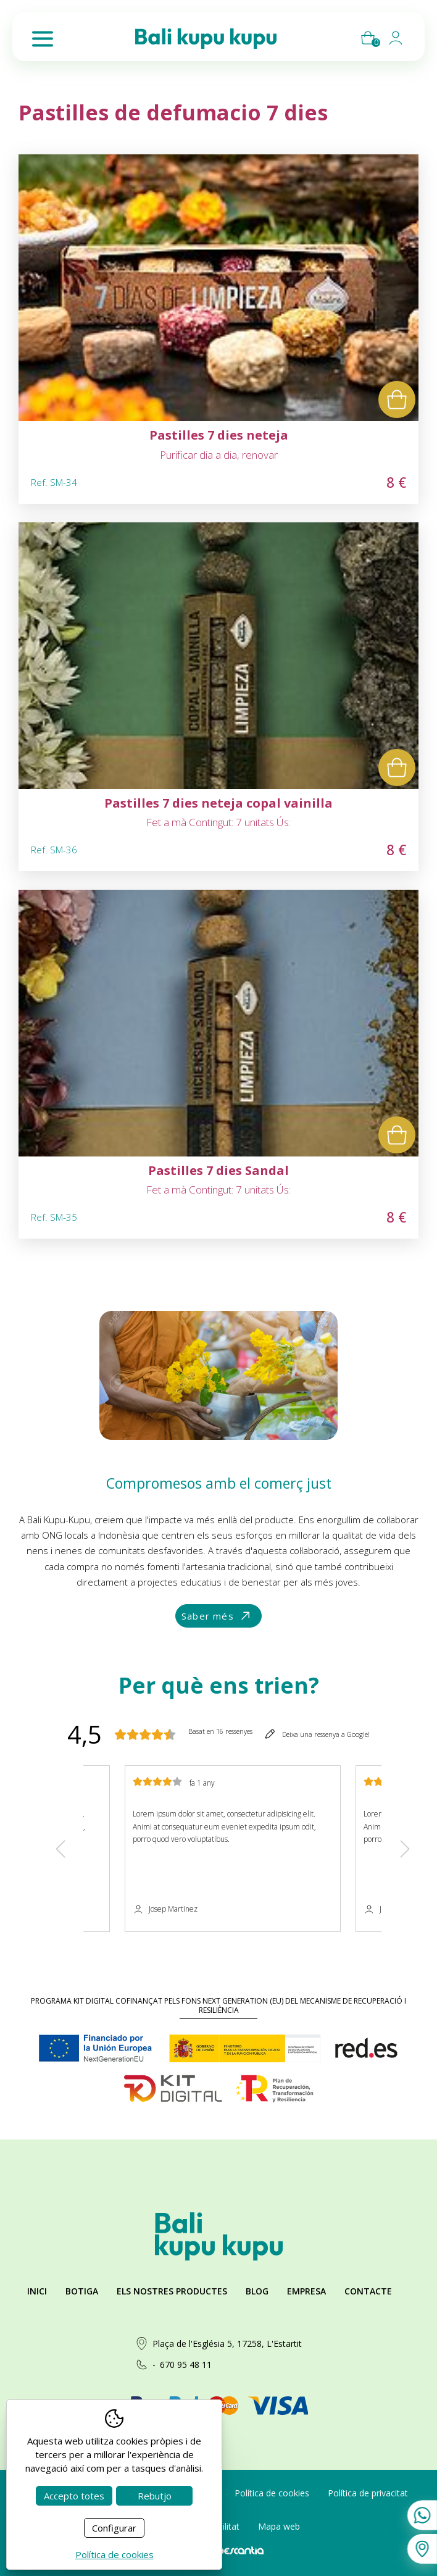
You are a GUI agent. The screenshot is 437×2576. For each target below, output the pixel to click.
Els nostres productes (172, 2291)
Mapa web (279, 2526)
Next (404, 1849)
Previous (60, 1849)
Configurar (114, 2528)
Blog (257, 2291)
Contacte (368, 2291)
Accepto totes (74, 2496)
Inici (37, 2291)
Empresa (306, 2291)
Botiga (81, 2291)
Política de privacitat (368, 2493)
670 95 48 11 (186, 2364)
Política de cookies (272, 2493)
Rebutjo (155, 2496)
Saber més (216, 1616)
